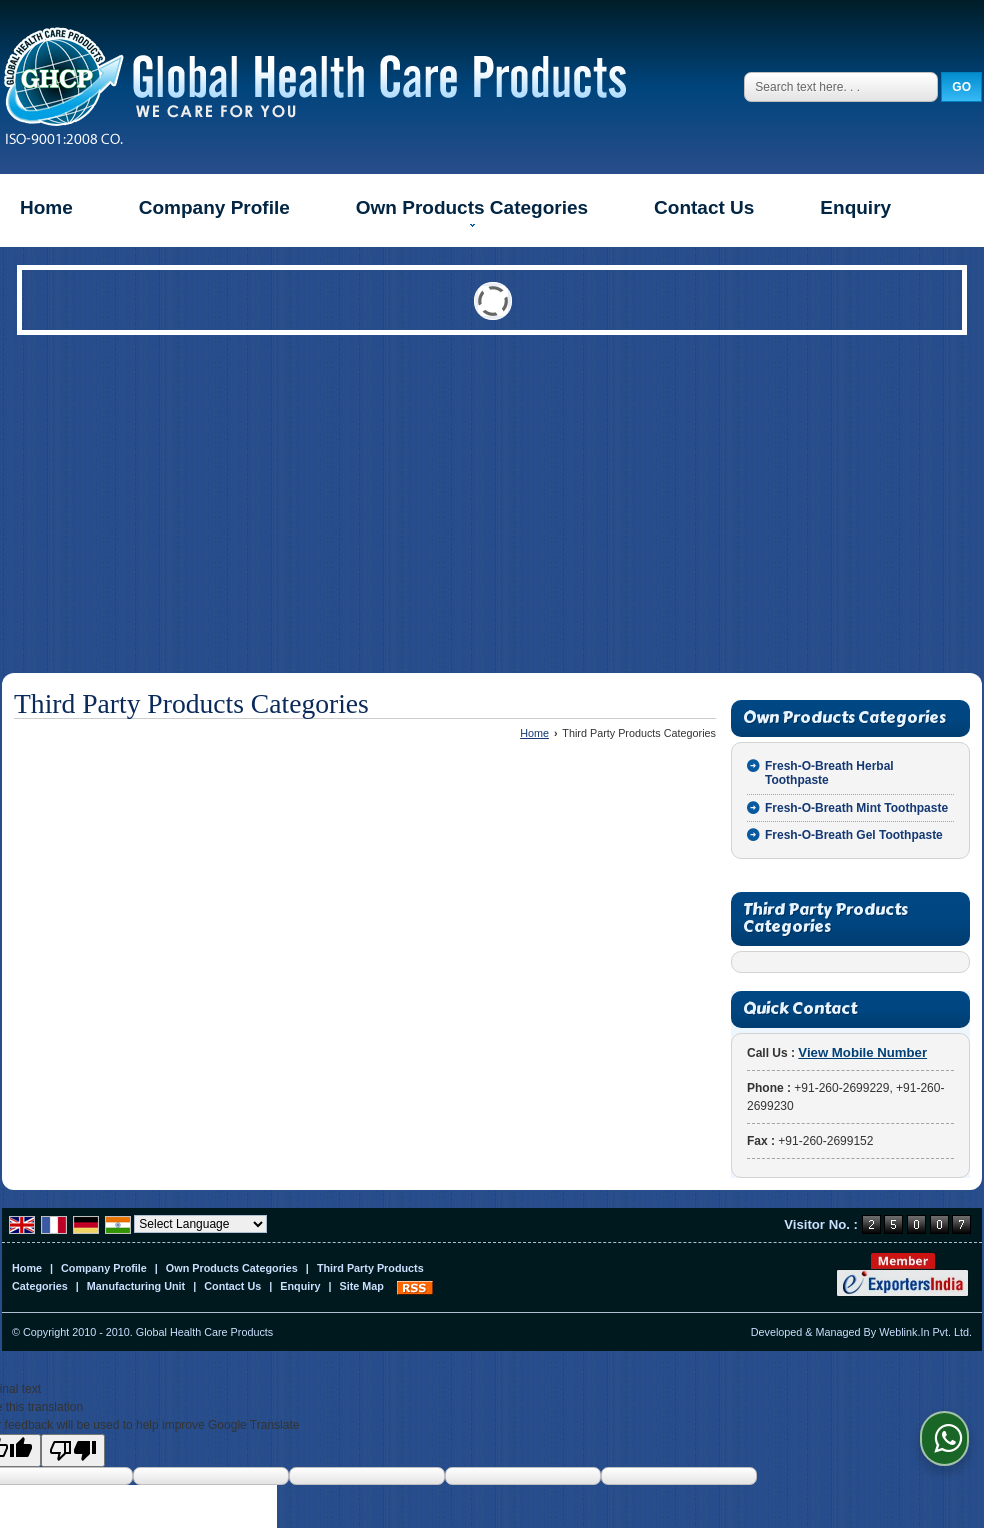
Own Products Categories (472, 212)
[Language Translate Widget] (200, 1224)
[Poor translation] (73, 1450)
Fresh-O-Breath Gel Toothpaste (854, 835)
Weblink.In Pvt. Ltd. (925, 1332)
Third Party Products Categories (825, 918)
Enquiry (855, 207)
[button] (862, 1052)
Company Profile (214, 207)
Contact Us (704, 207)
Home (46, 207)
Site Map (362, 1286)
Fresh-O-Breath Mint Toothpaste (856, 808)
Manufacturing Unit (136, 1286)
